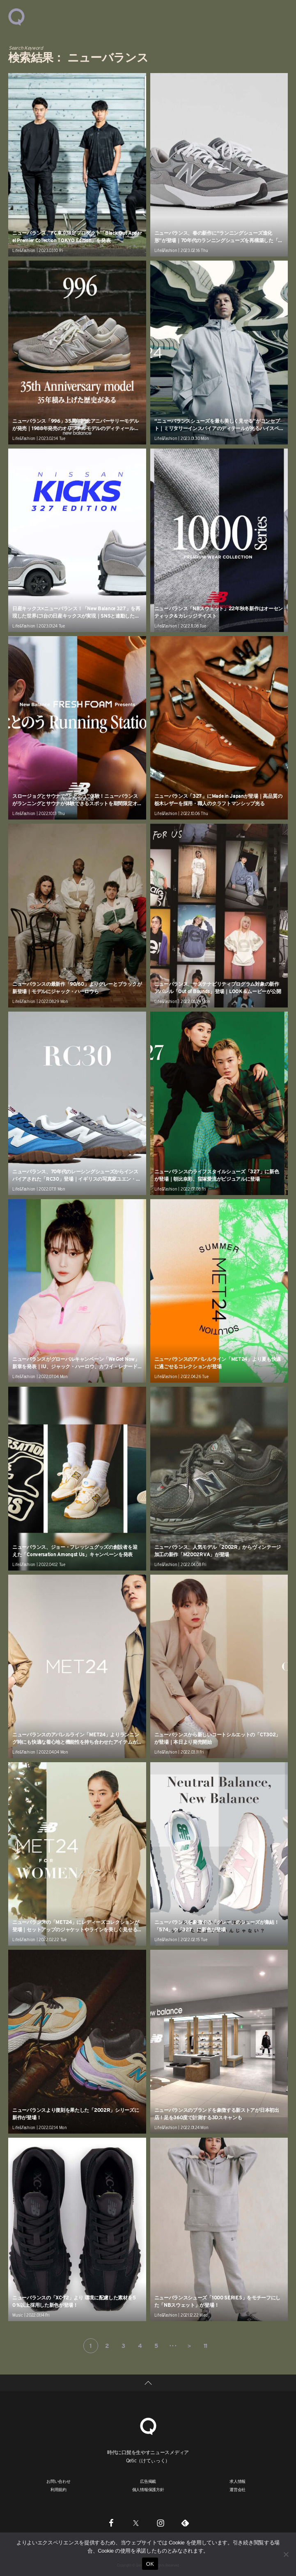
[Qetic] (148, 2425)
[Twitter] (136, 2522)
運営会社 (237, 2489)
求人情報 (237, 2481)
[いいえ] (286, 2554)
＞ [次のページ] (189, 2345)
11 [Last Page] (205, 2345)
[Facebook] (111, 2522)
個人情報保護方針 (148, 2489)
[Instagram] (160, 2522)
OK (150, 2564)
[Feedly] (185, 2522)
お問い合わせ (58, 2481)
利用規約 (58, 2489)
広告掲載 (148, 2481)
